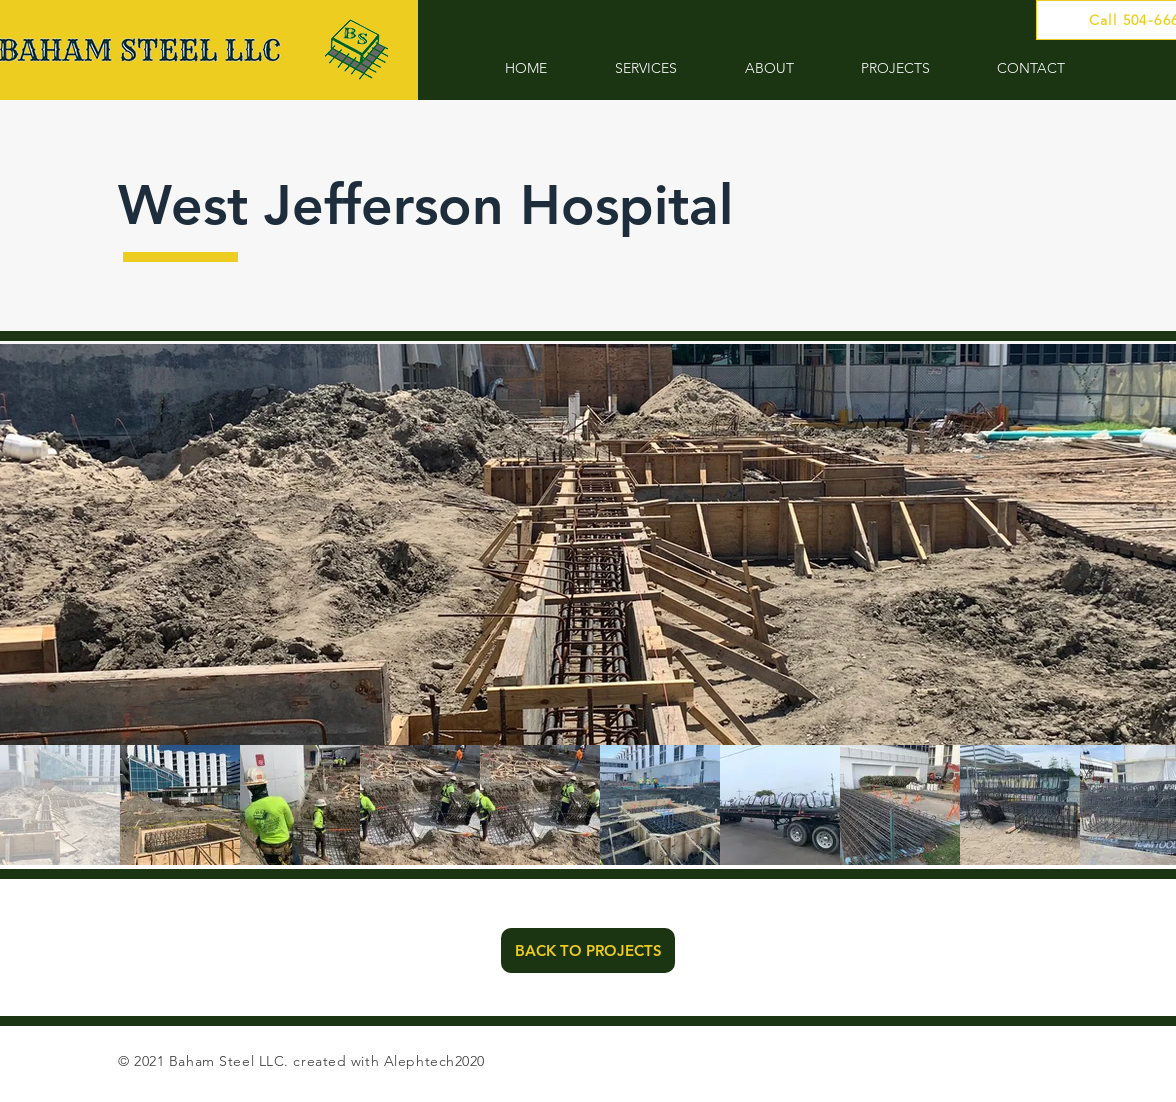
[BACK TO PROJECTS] (588, 950)
